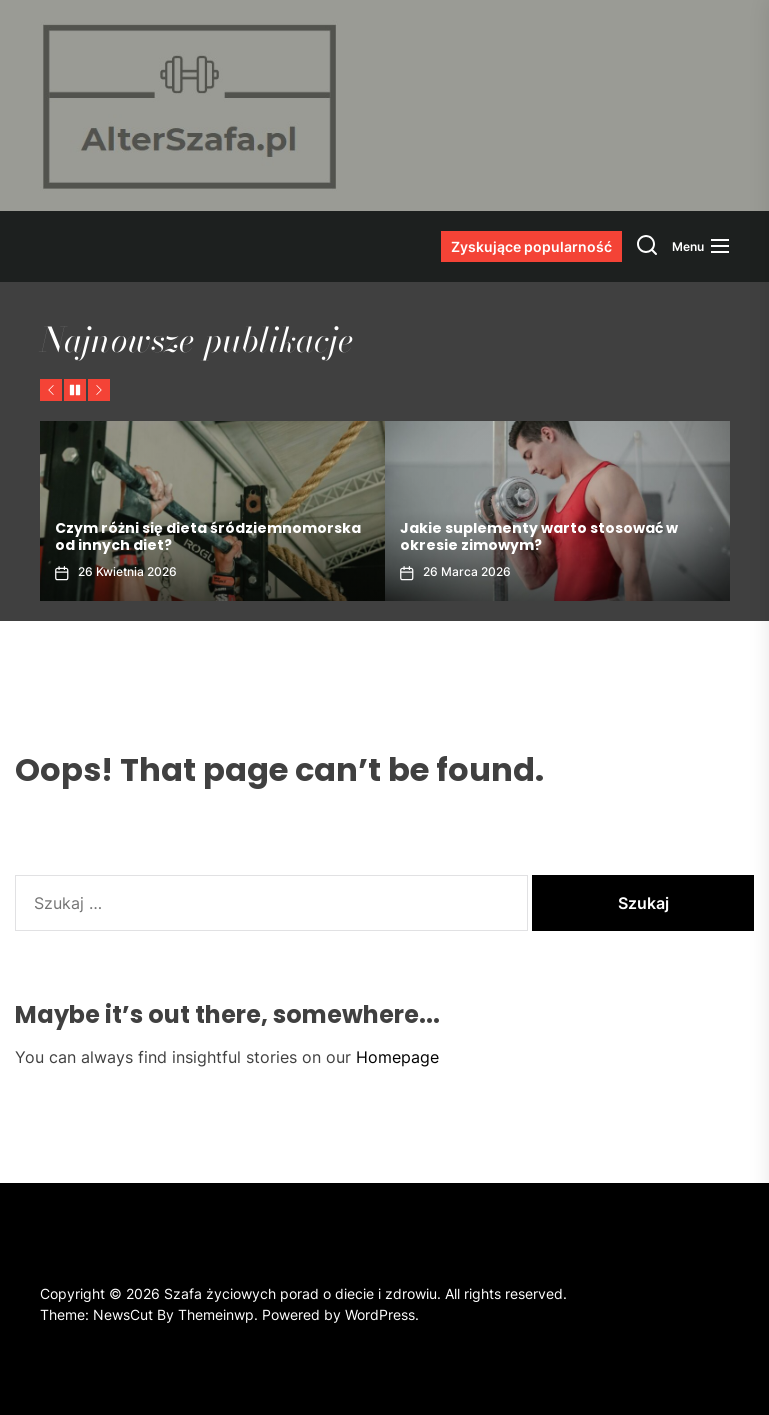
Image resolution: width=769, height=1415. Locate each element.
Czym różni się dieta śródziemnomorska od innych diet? (208, 536)
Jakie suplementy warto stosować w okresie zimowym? (539, 536)
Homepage (397, 1057)
